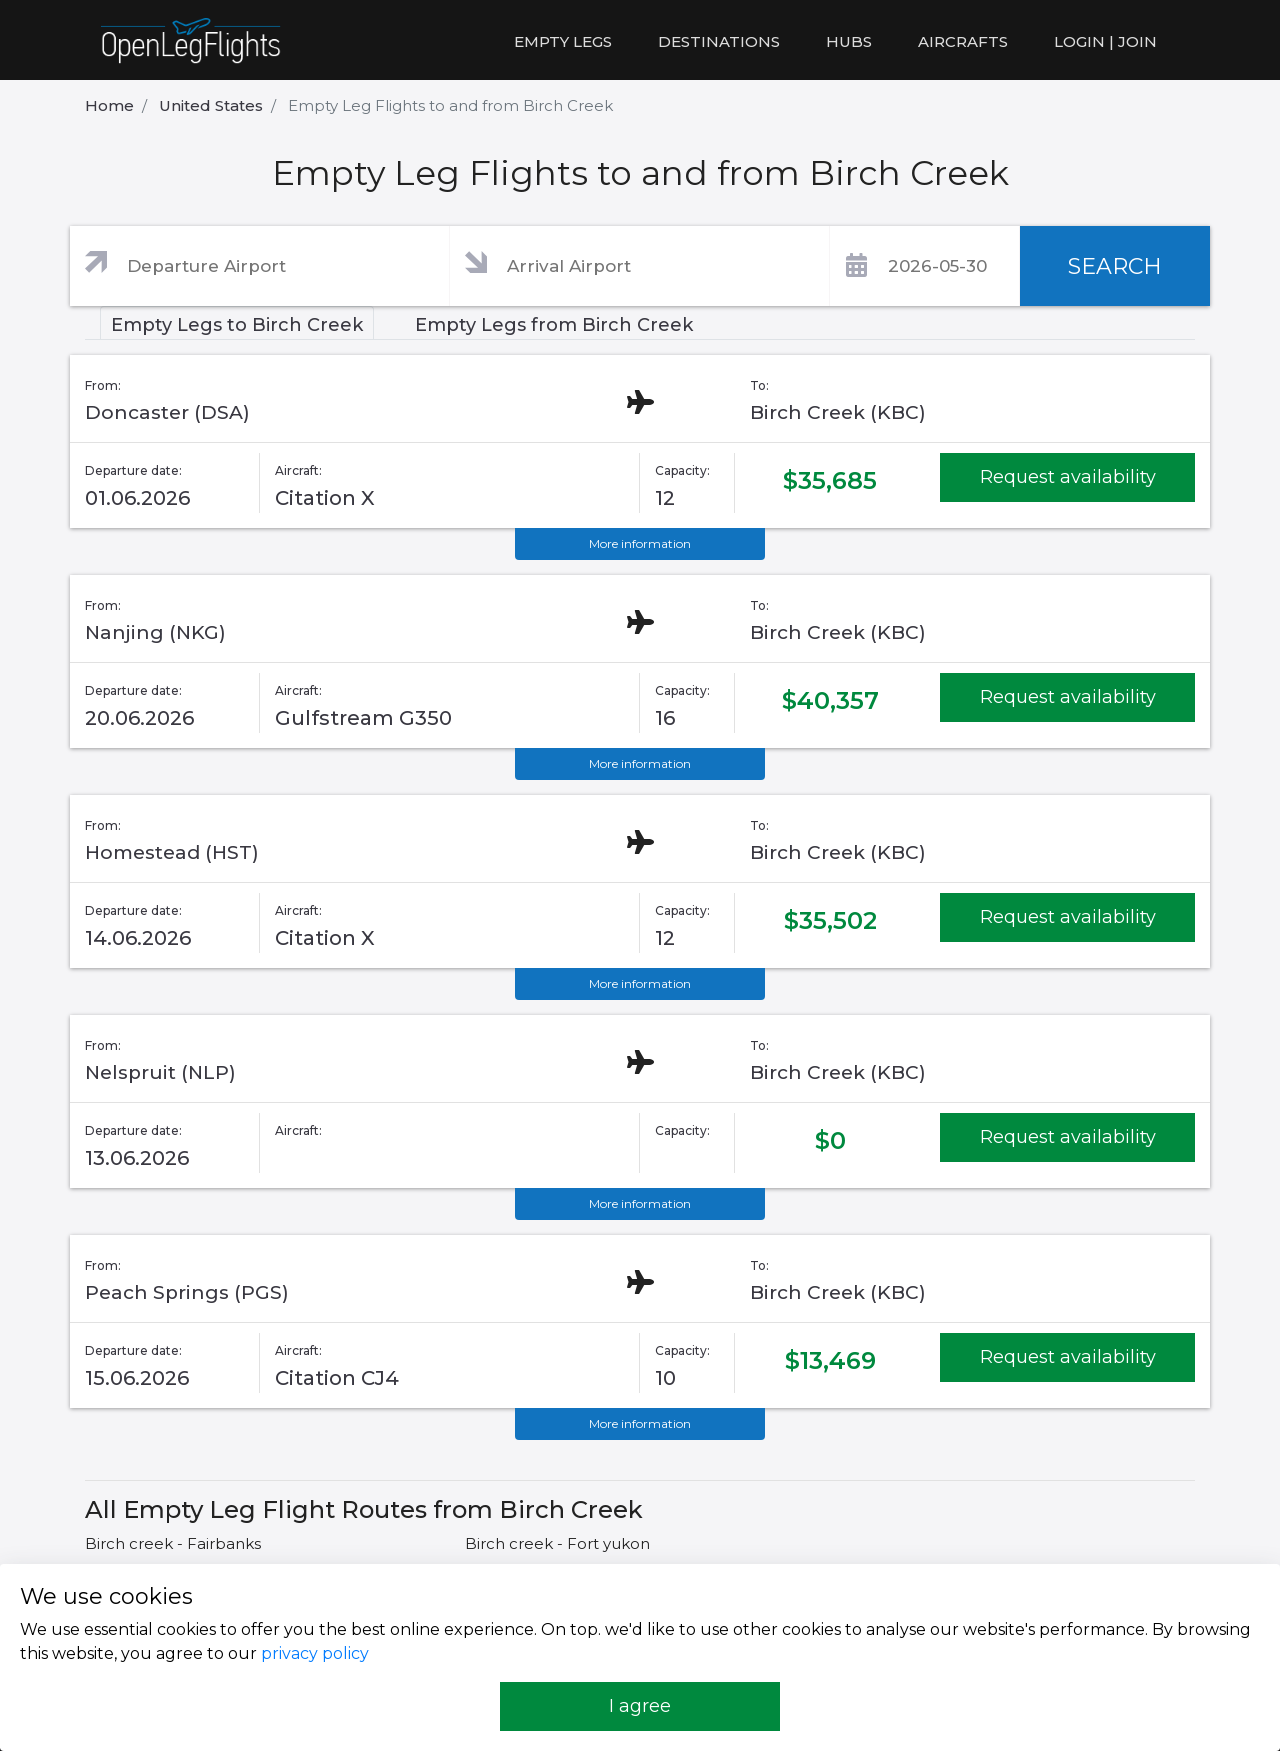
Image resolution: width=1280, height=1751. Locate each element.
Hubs (849, 41)
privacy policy (315, 1653)
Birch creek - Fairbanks (173, 1543)
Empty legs (563, 41)
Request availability (1068, 477)
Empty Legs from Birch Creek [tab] (554, 325)
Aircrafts (963, 41)
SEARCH (1115, 266)
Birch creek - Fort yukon (557, 1543)
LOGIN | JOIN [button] (1105, 41)
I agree (640, 1706)
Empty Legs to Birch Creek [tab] (237, 325)
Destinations (719, 41)
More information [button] (640, 543)
